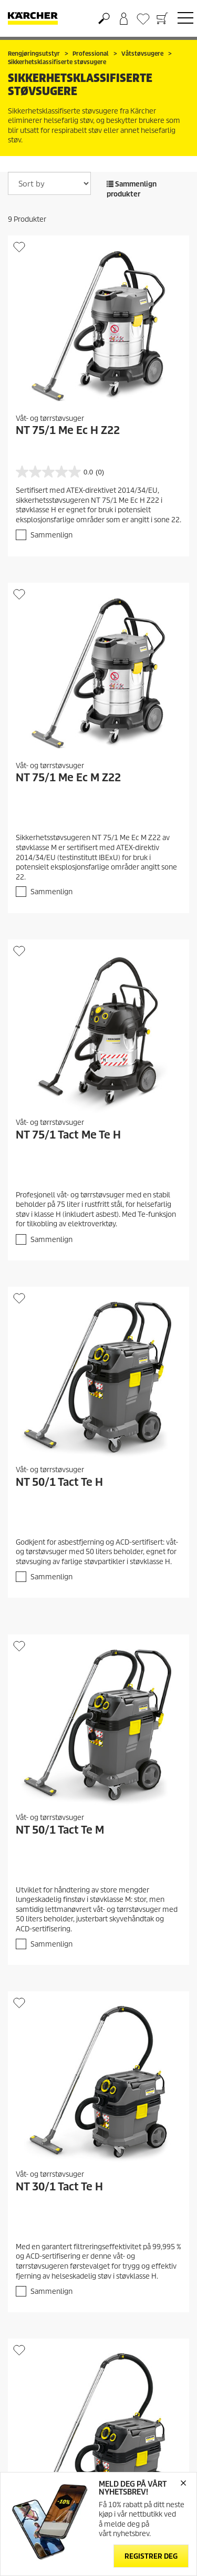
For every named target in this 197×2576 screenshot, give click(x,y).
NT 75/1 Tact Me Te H (68, 1135)
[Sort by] (49, 183)
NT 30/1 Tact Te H (59, 2187)
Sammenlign (51, 535)
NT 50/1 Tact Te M (60, 1830)
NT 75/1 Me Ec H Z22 (68, 430)
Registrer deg (151, 2556)
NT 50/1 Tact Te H (59, 1482)
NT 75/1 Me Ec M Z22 (68, 777)
